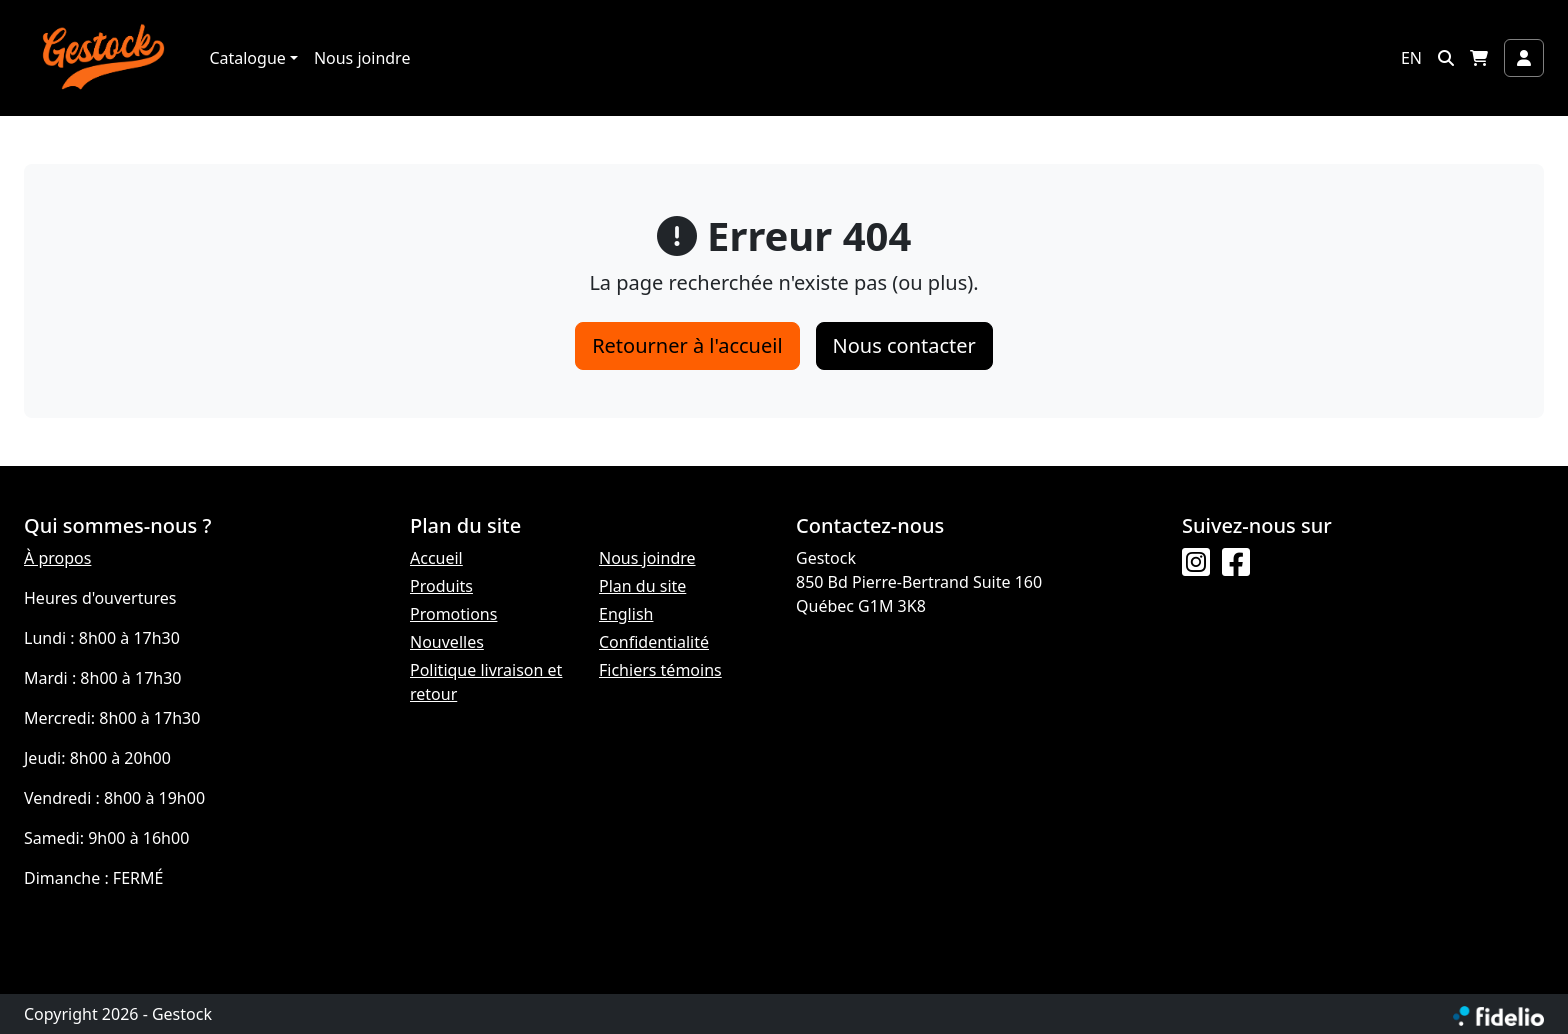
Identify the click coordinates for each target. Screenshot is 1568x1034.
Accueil (436, 558)
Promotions (453, 614)
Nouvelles (447, 642)
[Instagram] (1196, 563)
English (626, 614)
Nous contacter (904, 345)
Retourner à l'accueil (687, 345)
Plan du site (642, 586)
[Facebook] (1236, 563)
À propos (57, 558)
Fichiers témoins (660, 670)
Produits (441, 586)
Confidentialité (654, 642)
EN (1411, 58)
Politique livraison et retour (486, 682)
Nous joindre (362, 58)
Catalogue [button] (247, 58)
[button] (1446, 58)
